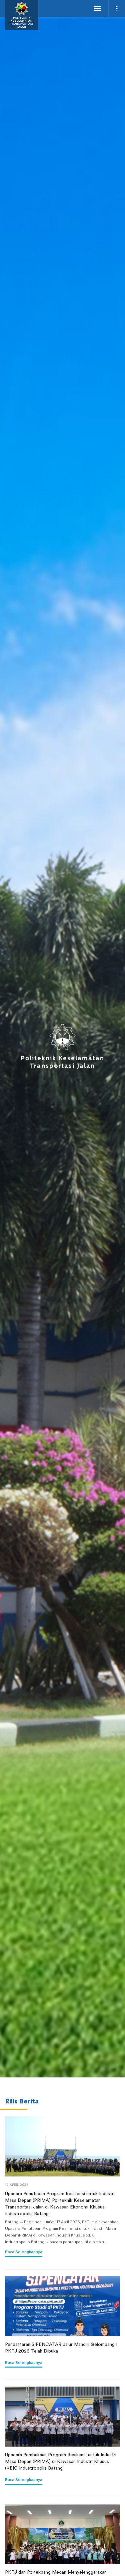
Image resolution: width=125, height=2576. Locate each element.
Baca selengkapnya (23, 2252)
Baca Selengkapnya (23, 2363)
